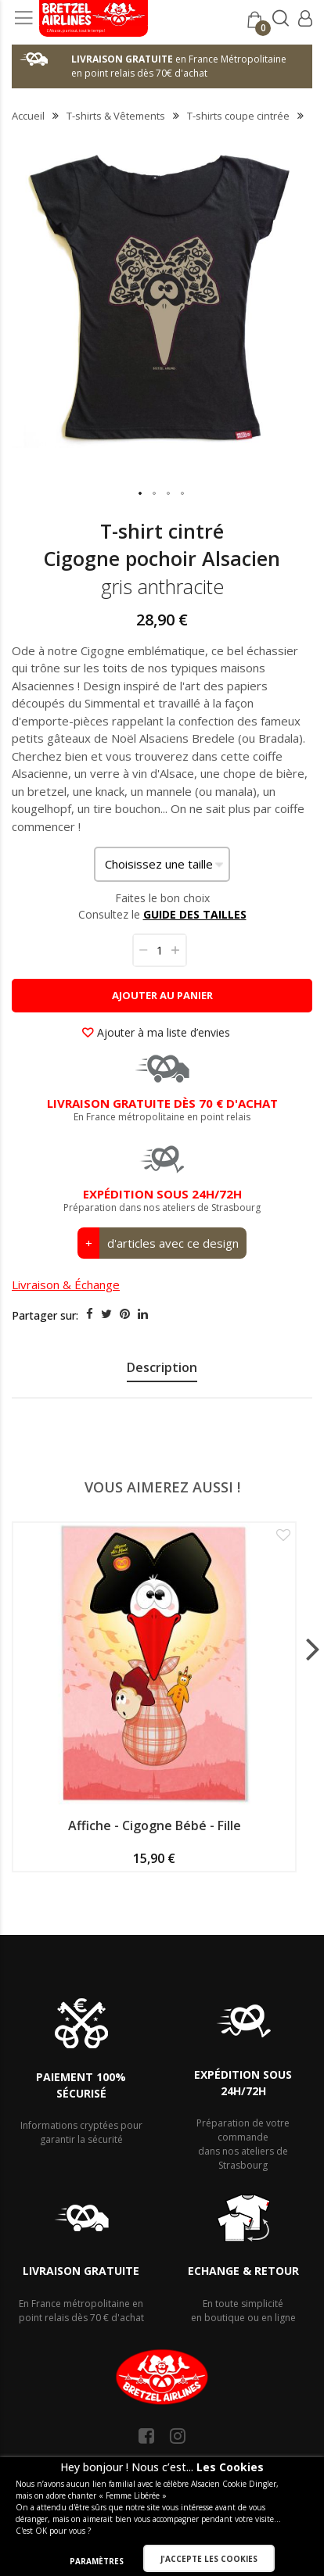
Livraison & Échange (66, 1284)
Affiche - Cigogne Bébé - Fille (154, 1825)
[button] (141, 494)
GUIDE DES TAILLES (195, 914)
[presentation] (162, 1369)
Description (162, 1367)
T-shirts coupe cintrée (238, 116)
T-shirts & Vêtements (116, 116)
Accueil (28, 116)
